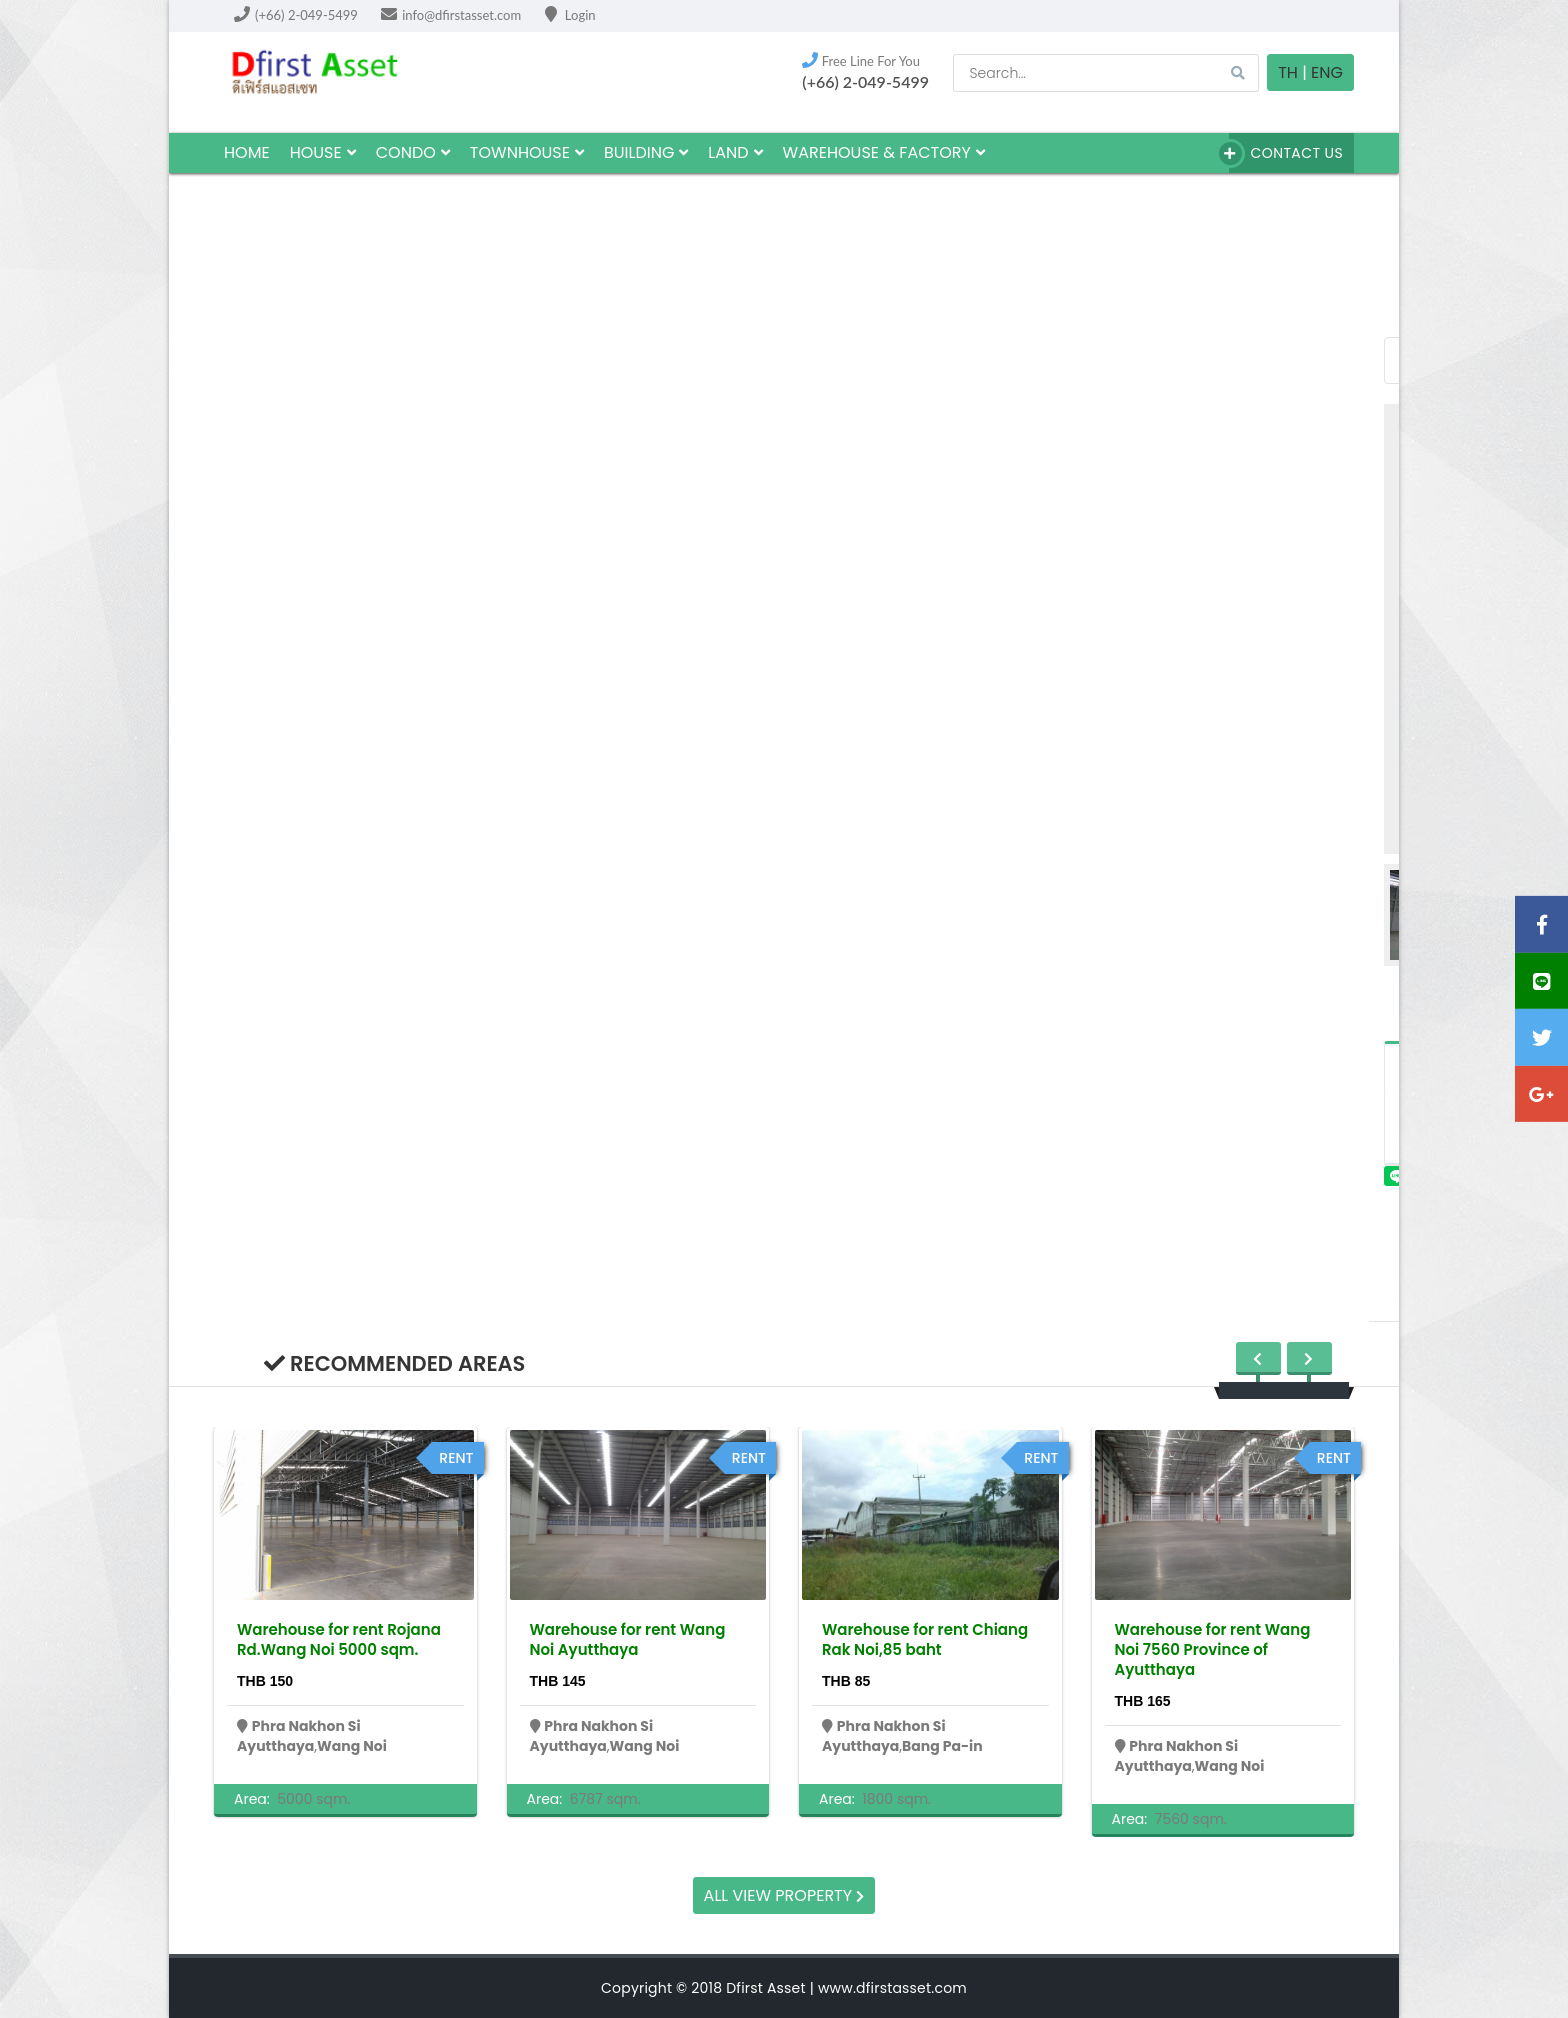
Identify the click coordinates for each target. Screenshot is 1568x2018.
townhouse (527, 152)
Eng (1327, 72)
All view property (784, 1895)
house (323, 152)
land (735, 152)
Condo (413, 152)
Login (570, 15)
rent (456, 1458)
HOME (247, 152)
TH (1288, 72)
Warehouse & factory (884, 152)
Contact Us (1286, 153)
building (646, 152)
